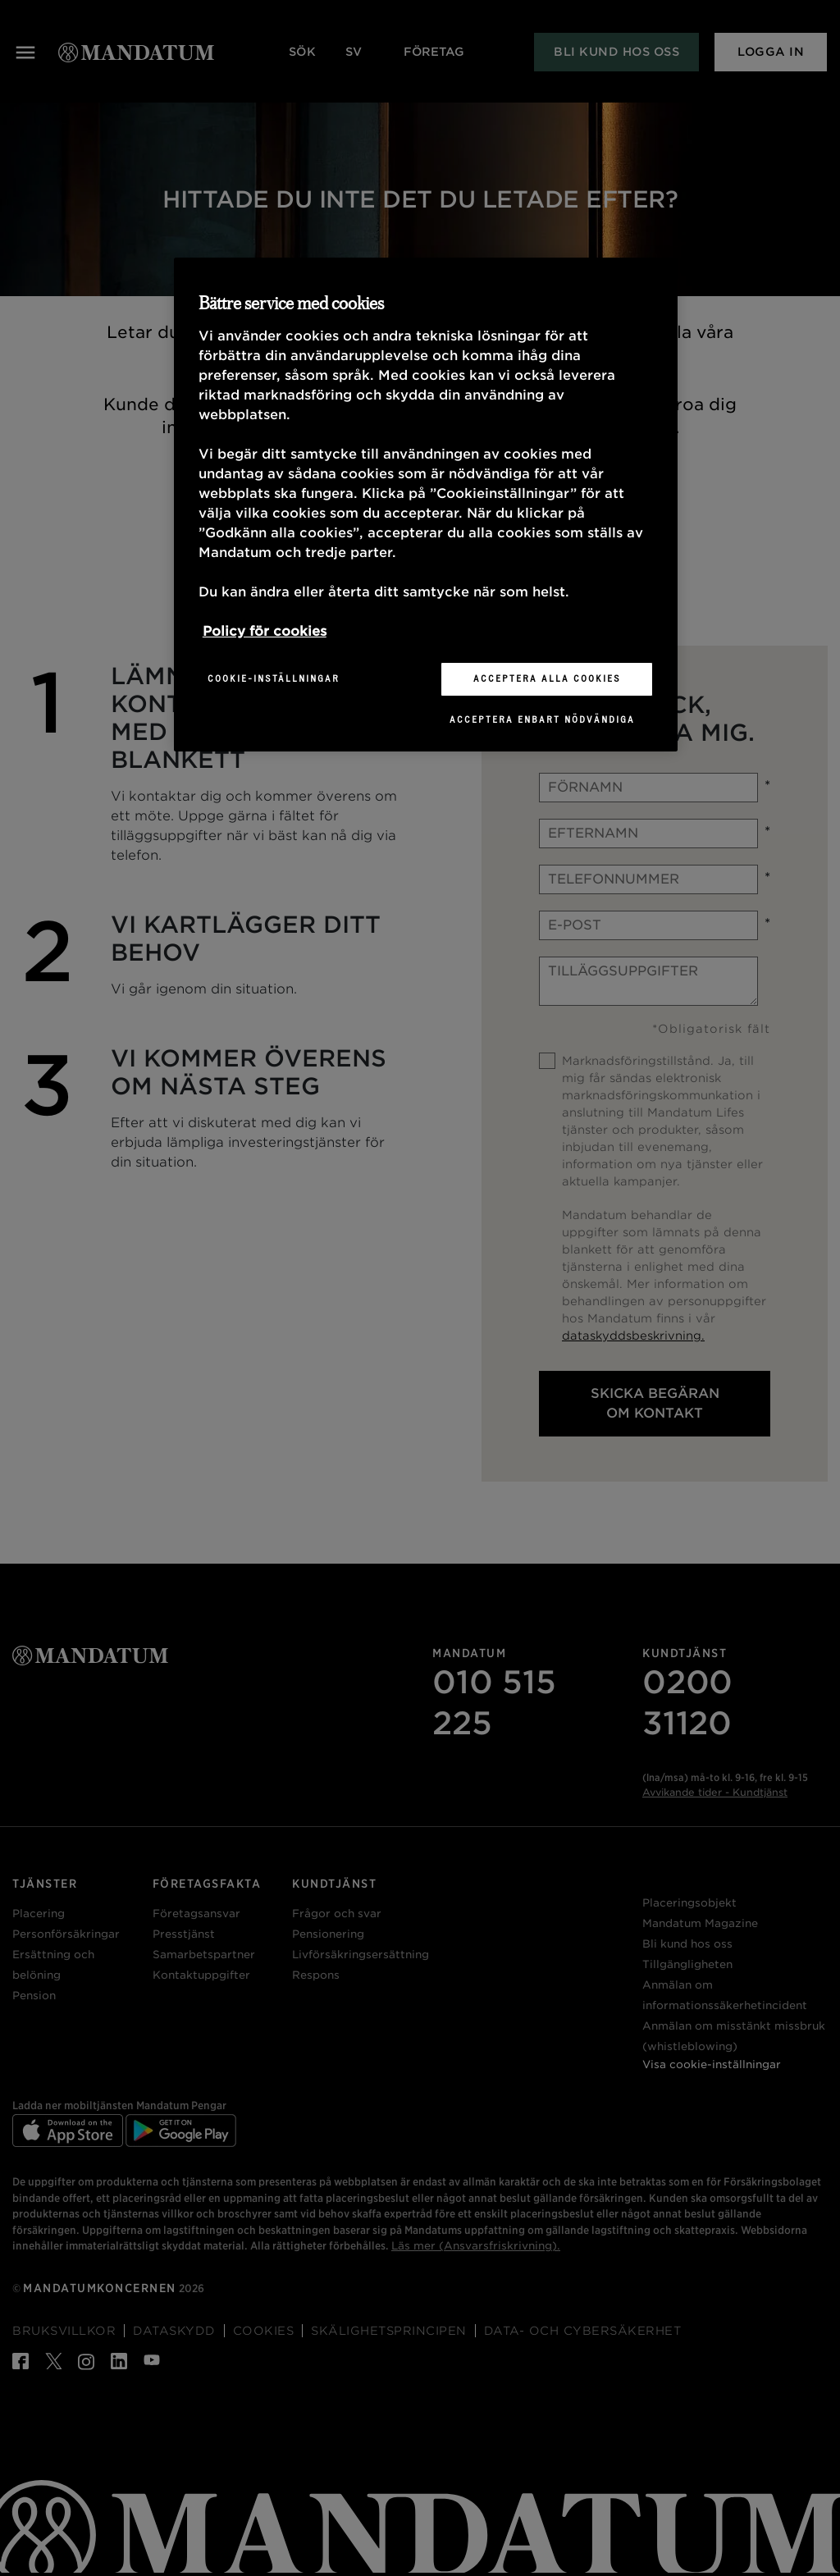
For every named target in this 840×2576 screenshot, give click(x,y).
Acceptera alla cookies (547, 678)
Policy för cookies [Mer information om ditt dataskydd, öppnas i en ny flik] (264, 631)
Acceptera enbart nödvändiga (542, 719)
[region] (426, 504)
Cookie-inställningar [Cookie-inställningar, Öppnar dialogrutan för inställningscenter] (274, 678)
